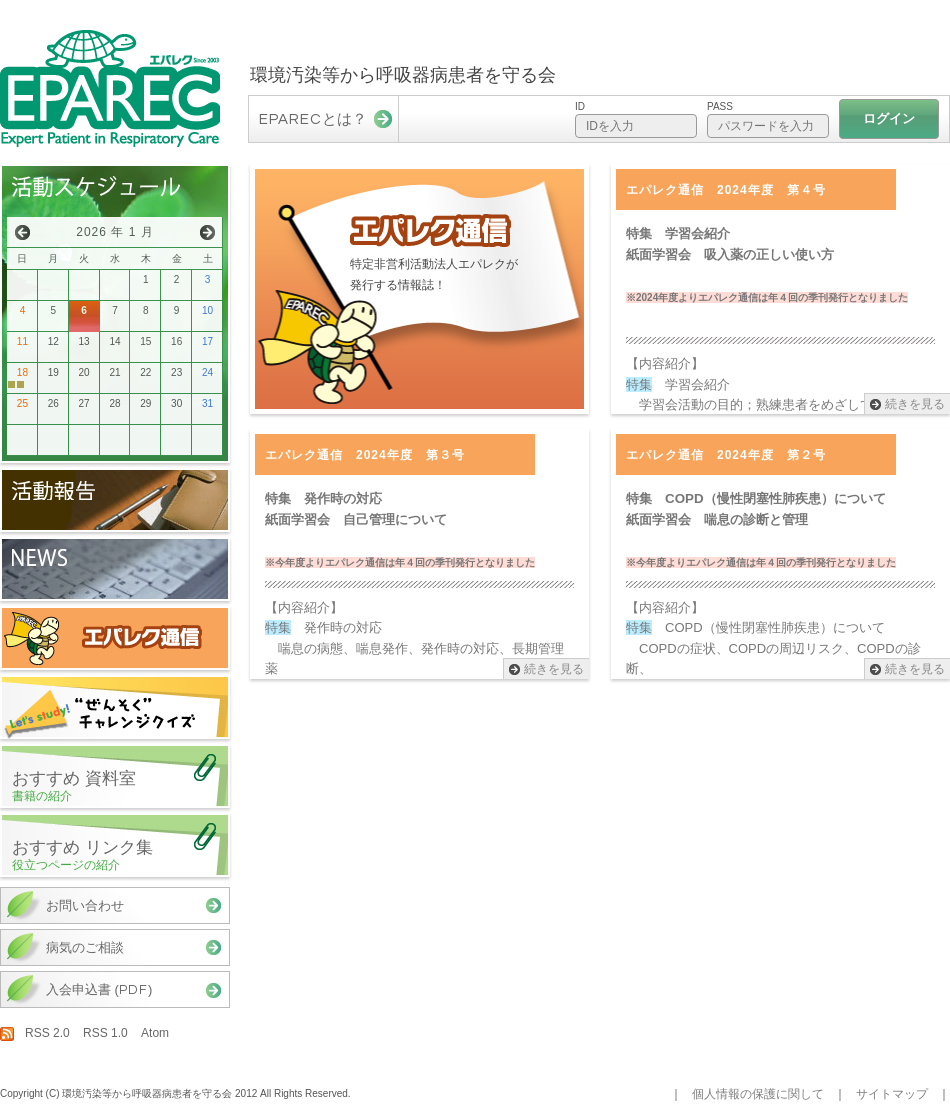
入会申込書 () (99, 989)
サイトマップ (892, 1094)
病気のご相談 (85, 947)
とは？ (313, 118)
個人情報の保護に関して (758, 1094)
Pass (720, 106)
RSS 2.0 (47, 1033)
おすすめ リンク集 (120, 855)
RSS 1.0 (105, 1033)
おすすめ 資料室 (120, 786)
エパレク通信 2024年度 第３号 (365, 455)
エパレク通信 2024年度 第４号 (726, 190)
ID (580, 106)
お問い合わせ (85, 905)
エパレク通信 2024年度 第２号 (726, 455)
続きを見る (915, 404)
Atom (155, 1033)
